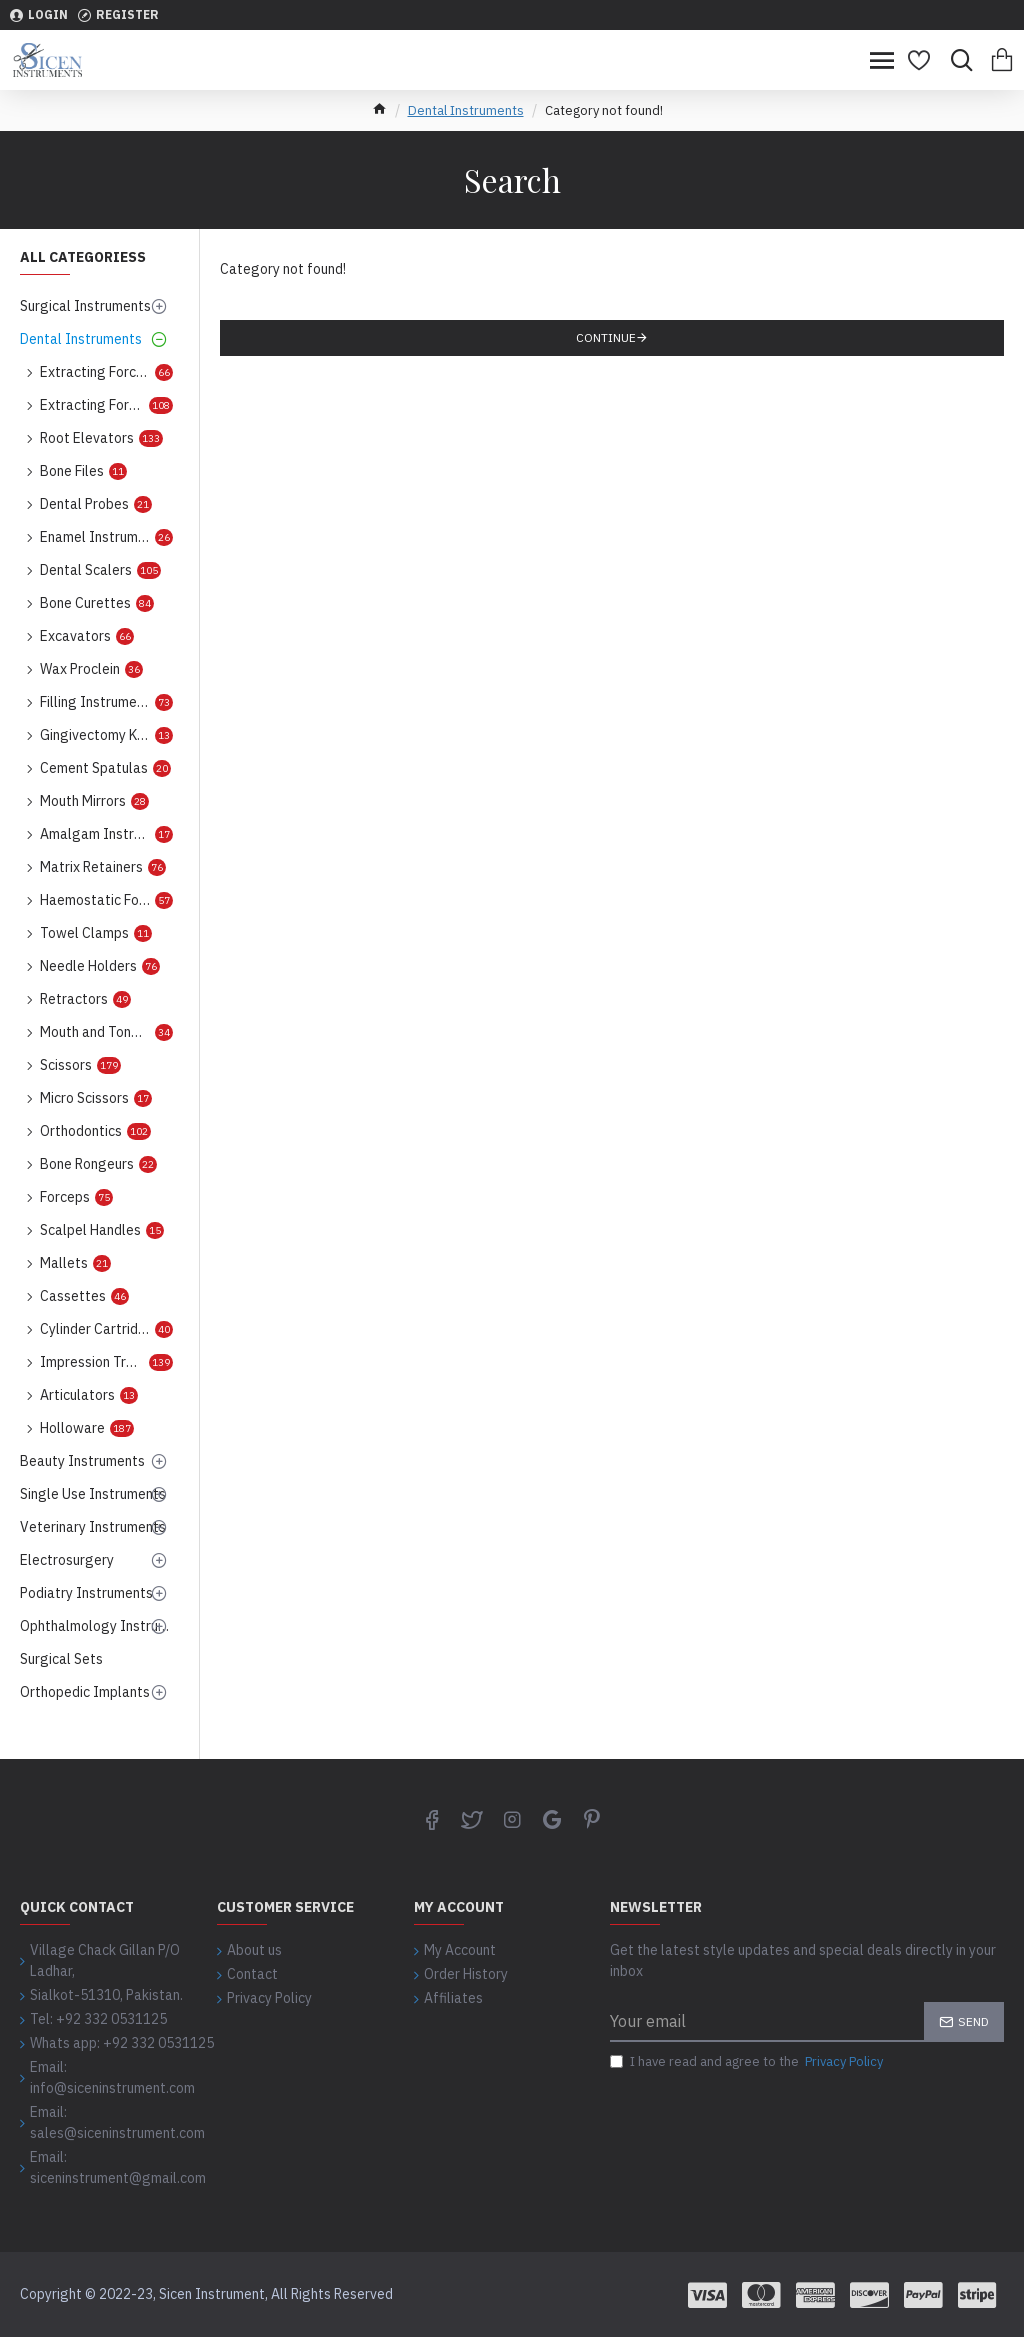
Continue (606, 337)
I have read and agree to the (748, 2062)
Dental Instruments (466, 110)
